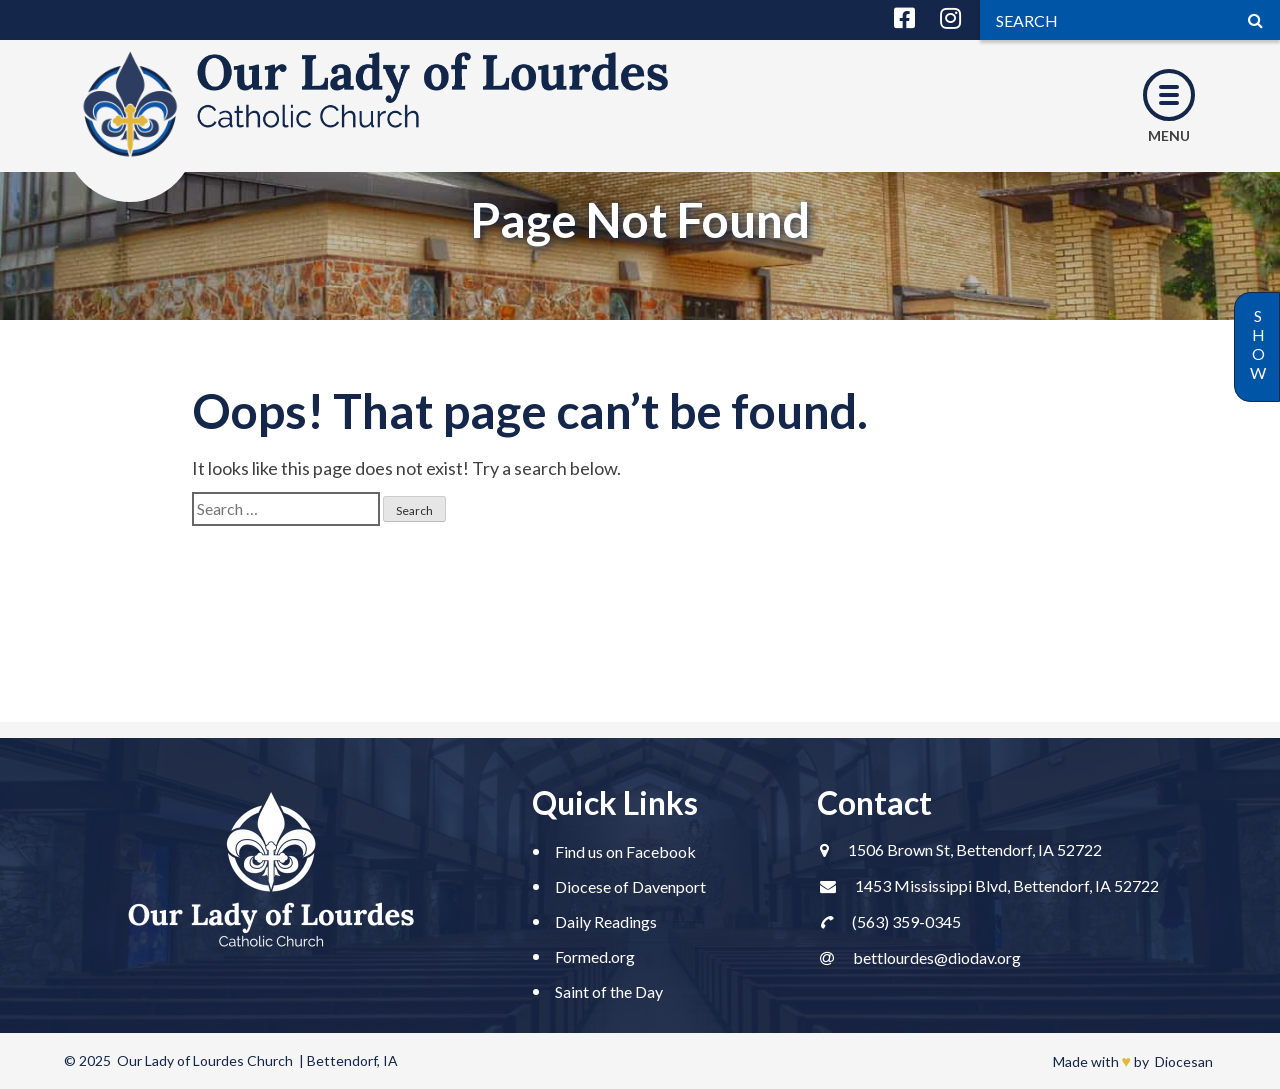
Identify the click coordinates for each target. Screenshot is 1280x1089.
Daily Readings (606, 921)
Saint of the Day (609, 991)
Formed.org (595, 956)
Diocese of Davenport (630, 886)
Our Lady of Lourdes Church (205, 1060)
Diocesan (1184, 1061)
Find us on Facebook (625, 851)
